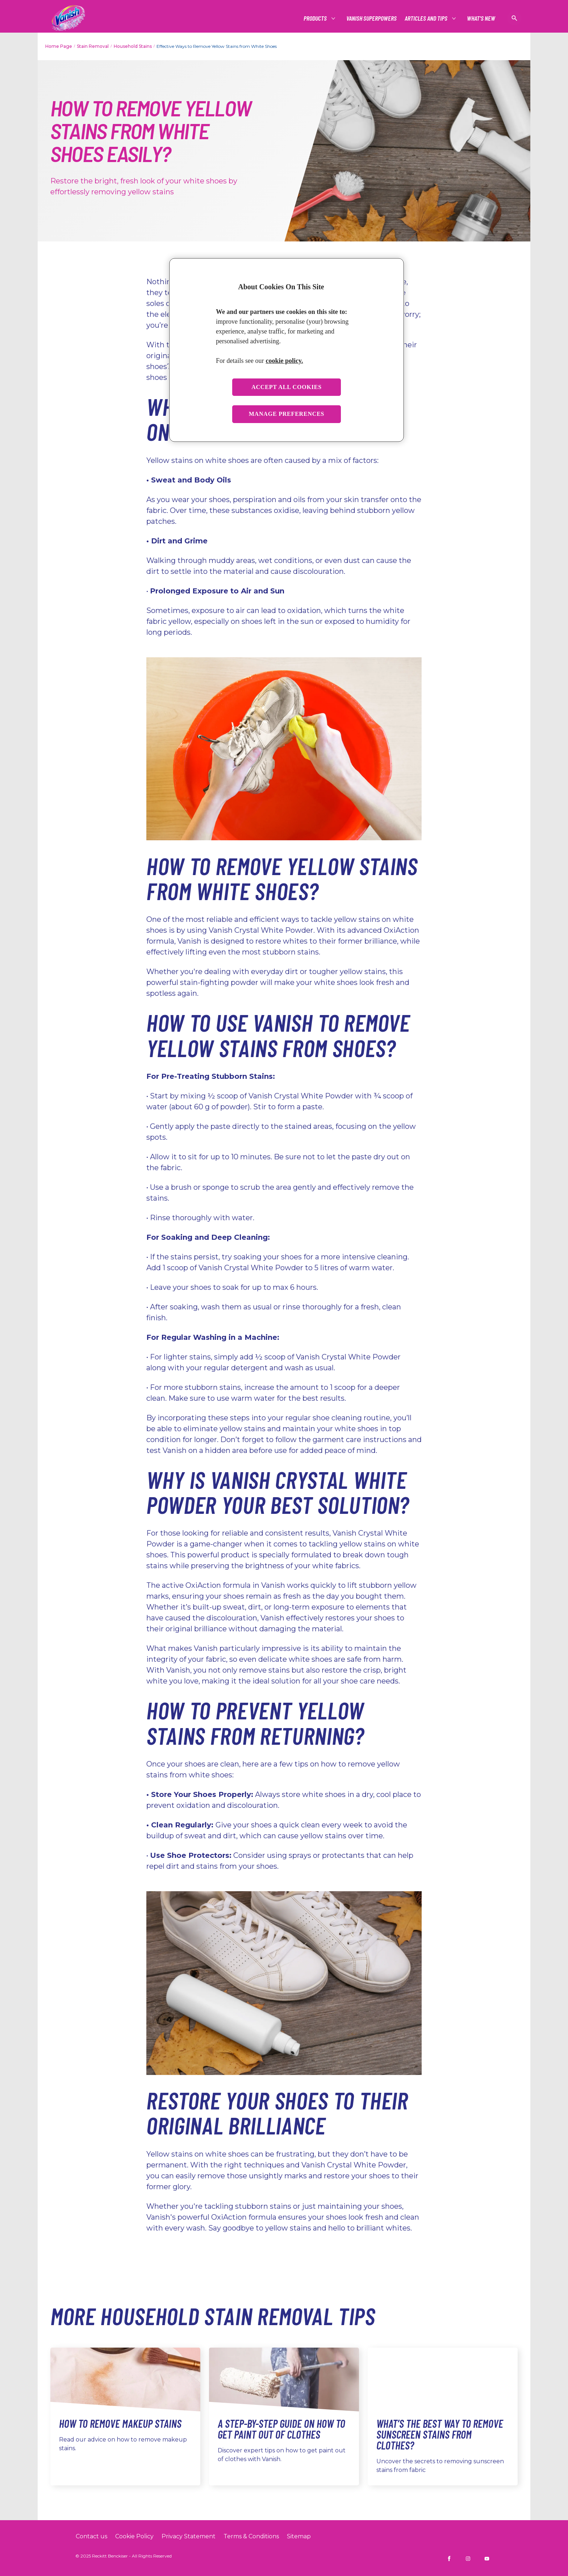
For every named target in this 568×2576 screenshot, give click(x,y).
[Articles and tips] (426, 18)
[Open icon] (514, 18)
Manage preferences (287, 414)
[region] (286, 350)
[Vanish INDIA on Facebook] (449, 2558)
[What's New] (481, 18)
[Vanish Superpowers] (371, 18)
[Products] (315, 18)
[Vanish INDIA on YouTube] (487, 2558)
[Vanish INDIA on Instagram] (468, 2558)
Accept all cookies (286, 387)
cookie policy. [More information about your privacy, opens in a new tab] (284, 360)
